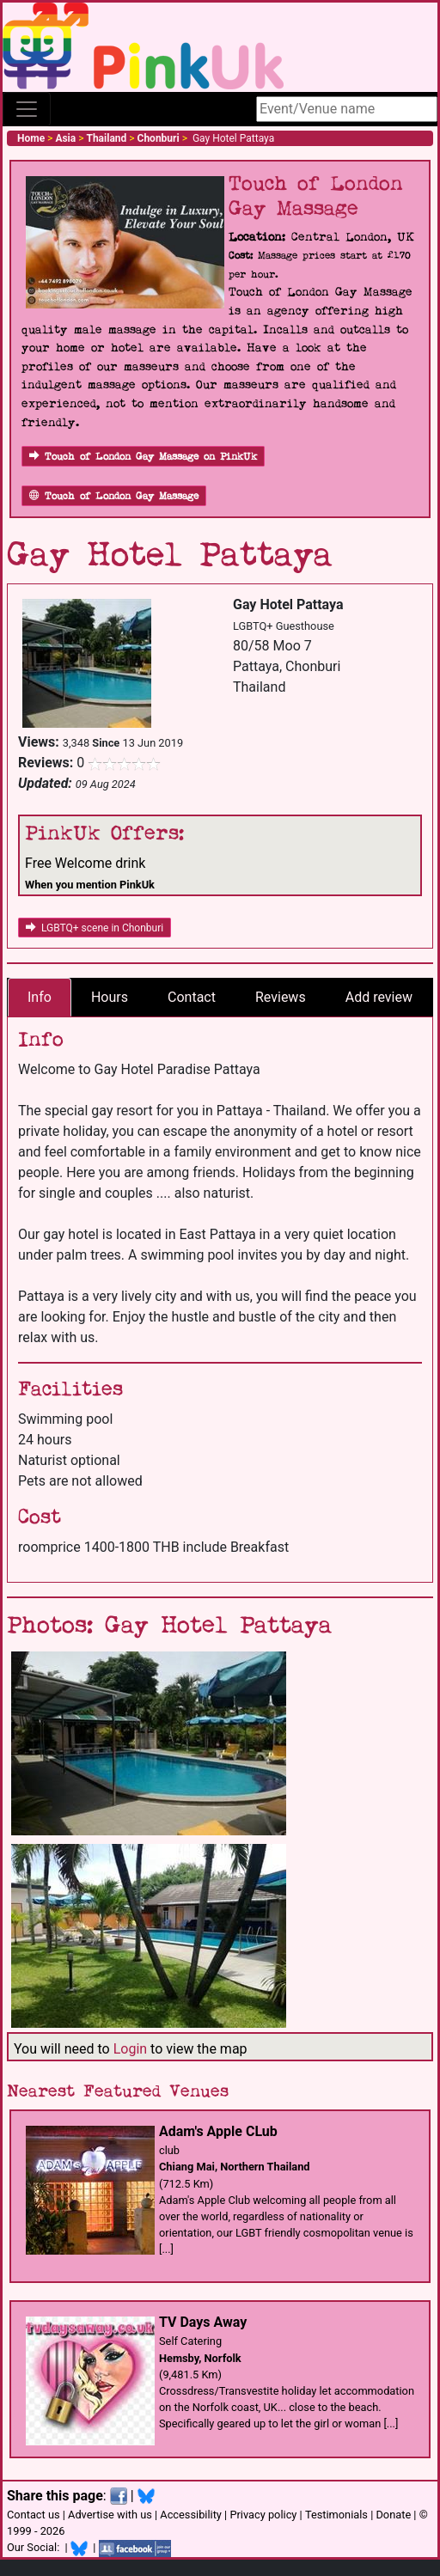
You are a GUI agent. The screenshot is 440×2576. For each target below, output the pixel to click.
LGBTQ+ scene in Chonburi (94, 928)
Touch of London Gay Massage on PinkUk (143, 456)
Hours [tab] (109, 997)
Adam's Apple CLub (218, 2131)
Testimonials (336, 2514)
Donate (393, 2514)
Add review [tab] (378, 997)
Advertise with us (110, 2514)
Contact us (33, 2514)
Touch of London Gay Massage (114, 496)
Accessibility (191, 2514)
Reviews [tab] (280, 997)
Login (130, 2049)
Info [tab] (40, 997)
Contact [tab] (192, 997)
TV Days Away (203, 2322)
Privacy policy (262, 2514)
